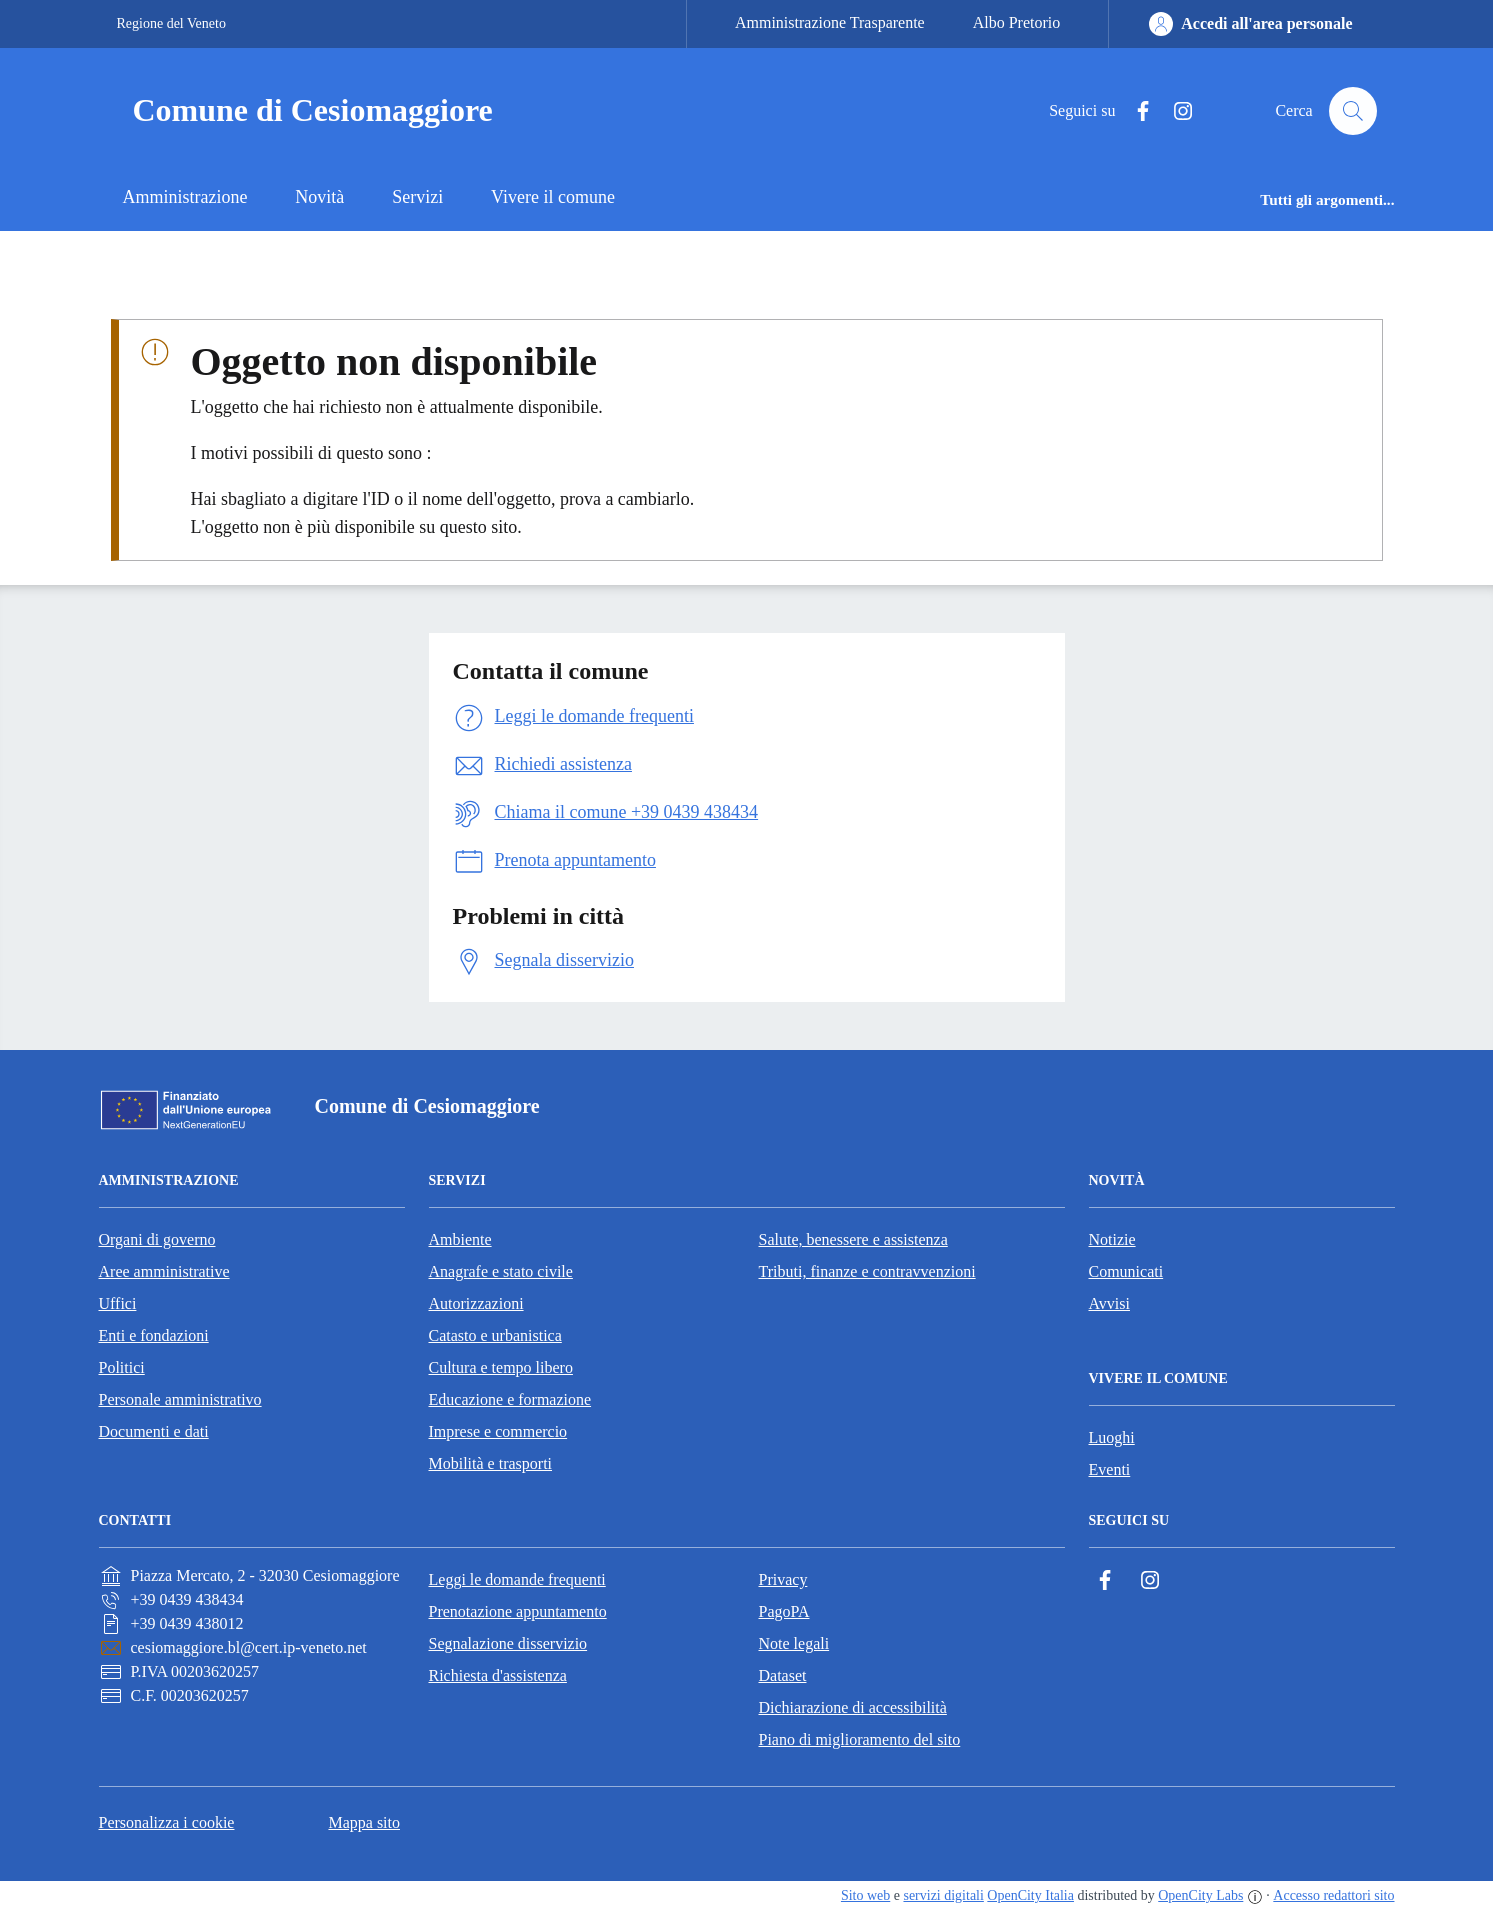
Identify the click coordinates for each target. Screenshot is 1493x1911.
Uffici (118, 1303)
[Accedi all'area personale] (1250, 24)
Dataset (783, 1675)
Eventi (1110, 1469)
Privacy (783, 1579)
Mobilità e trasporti (491, 1463)
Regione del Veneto (171, 23)
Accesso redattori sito (1333, 1895)
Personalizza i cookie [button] (167, 1822)
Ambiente (460, 1239)
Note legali (794, 1643)
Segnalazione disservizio (508, 1643)
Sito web (865, 1895)
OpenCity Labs (1200, 1895)
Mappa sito (364, 1822)
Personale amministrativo (180, 1399)
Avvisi (1109, 1303)
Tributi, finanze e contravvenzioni (867, 1271)
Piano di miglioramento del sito (860, 1739)
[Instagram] (1175, 111)
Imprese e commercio (498, 1431)
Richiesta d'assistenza (498, 1675)
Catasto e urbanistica (495, 1335)
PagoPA (784, 1611)
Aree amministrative (164, 1271)
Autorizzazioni (476, 1303)
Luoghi (1112, 1437)
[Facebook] (1135, 111)
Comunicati (1126, 1271)
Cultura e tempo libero (501, 1367)
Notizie (1112, 1239)
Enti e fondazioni (154, 1335)
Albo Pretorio (1017, 22)
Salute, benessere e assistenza (853, 1239)
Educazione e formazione (510, 1399)
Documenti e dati (154, 1431)
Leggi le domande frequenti (517, 1579)
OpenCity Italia (1030, 1895)
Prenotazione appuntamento (518, 1611)
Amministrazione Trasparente (830, 22)
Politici (122, 1367)
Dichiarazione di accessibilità (853, 1707)
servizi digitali (943, 1895)
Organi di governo (157, 1239)
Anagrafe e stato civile (501, 1271)
